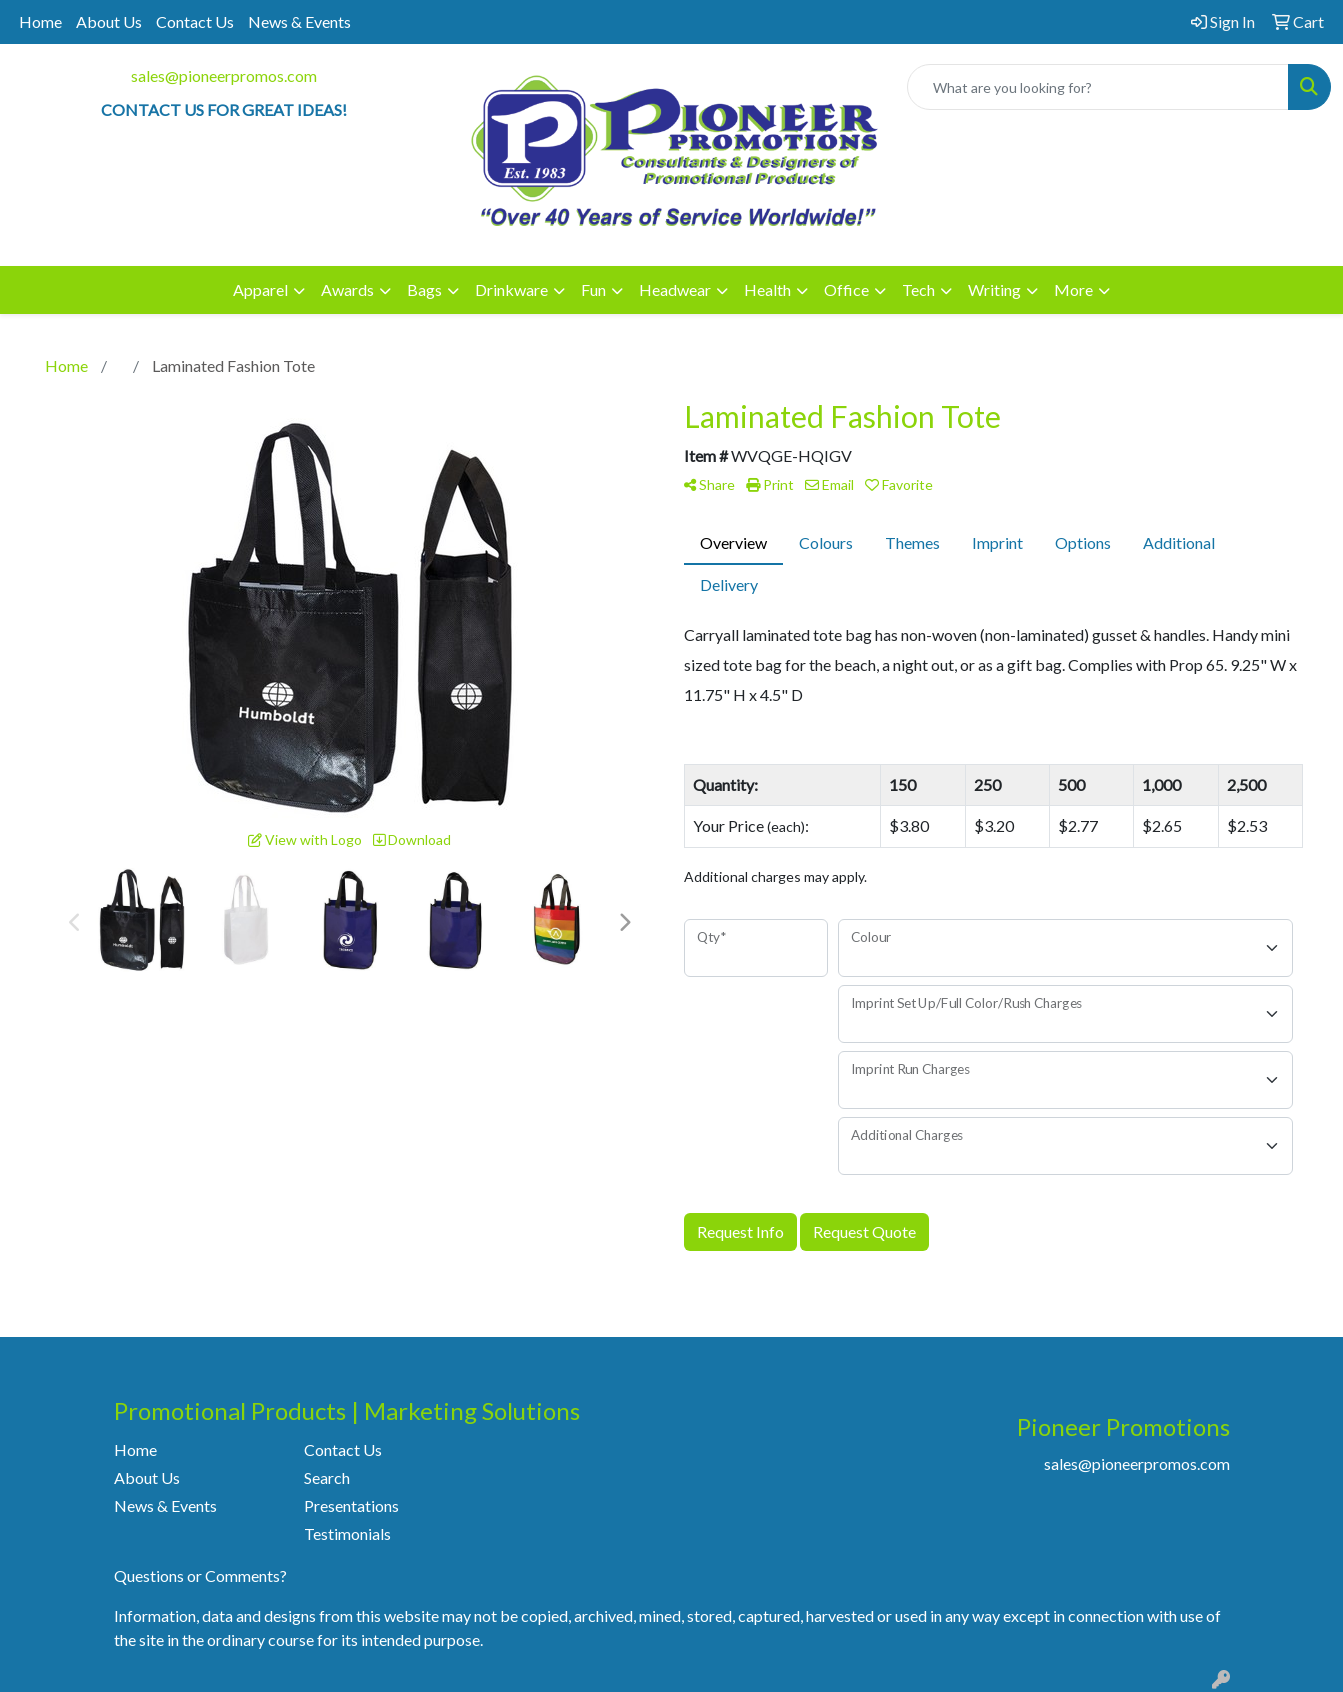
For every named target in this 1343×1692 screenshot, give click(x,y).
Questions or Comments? (200, 1575)
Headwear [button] (675, 289)
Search (327, 1477)
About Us (109, 21)
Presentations (351, 1505)
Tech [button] (918, 289)
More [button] (1073, 289)
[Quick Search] (1098, 87)
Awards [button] (347, 289)
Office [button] (846, 289)
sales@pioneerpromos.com (224, 75)
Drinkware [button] (511, 289)
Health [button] (767, 289)
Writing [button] (994, 289)
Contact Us (195, 21)
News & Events (299, 21)
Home (40, 21)
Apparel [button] (260, 289)
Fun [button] (593, 289)
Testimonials (347, 1533)
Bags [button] (424, 289)
